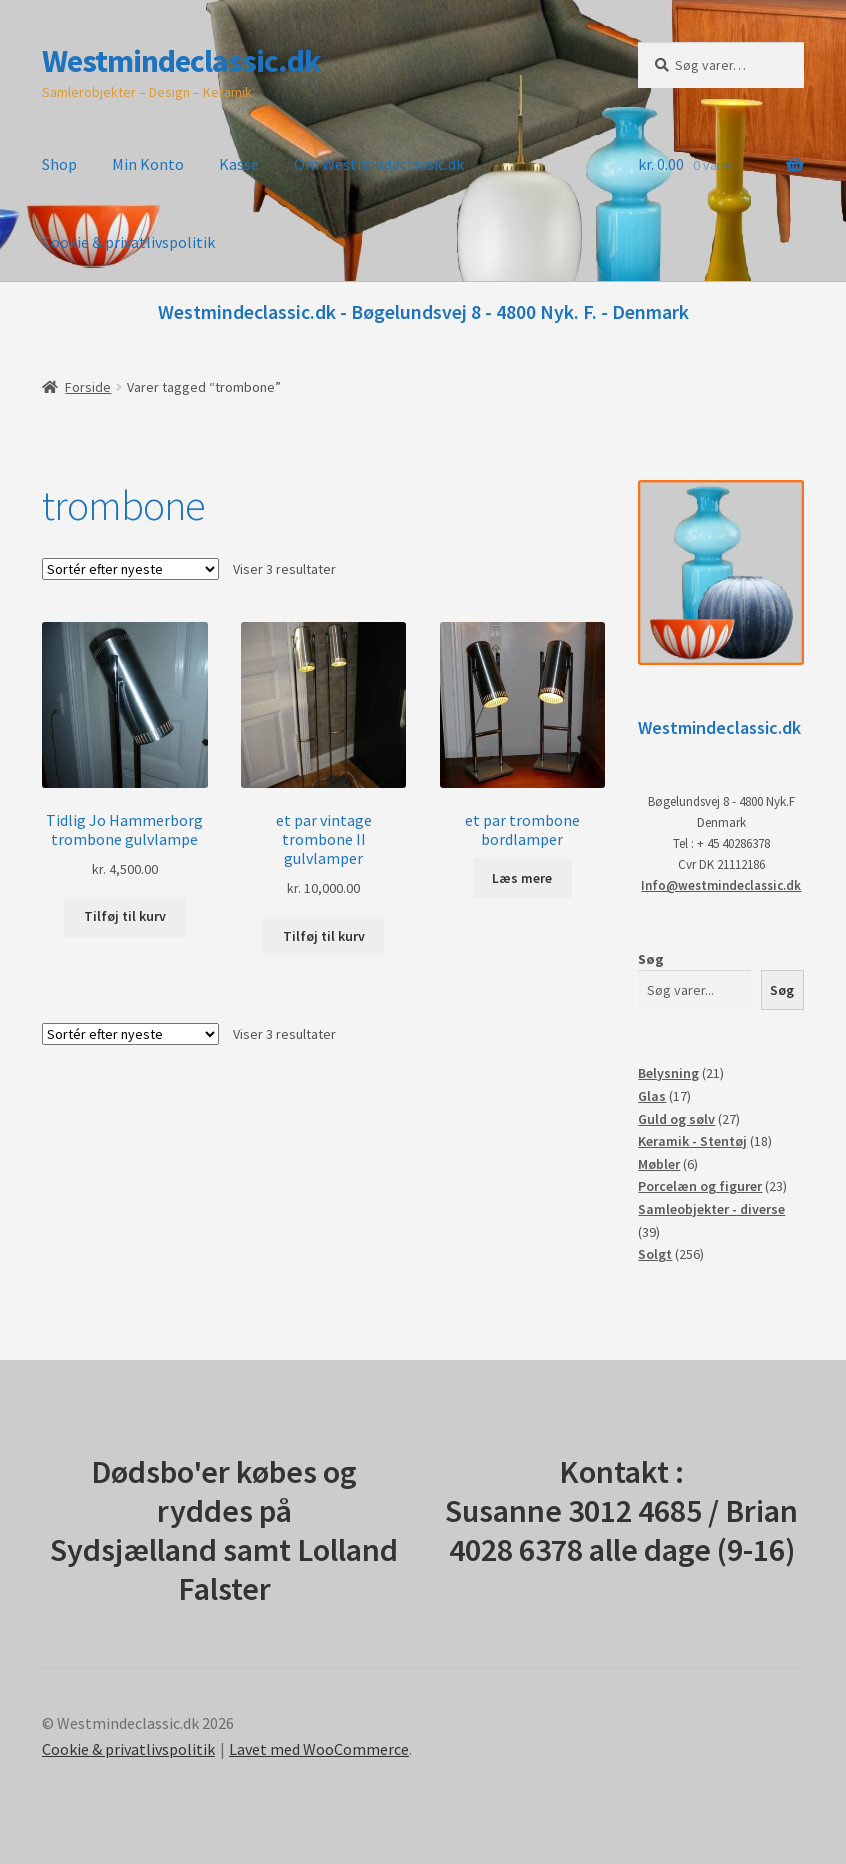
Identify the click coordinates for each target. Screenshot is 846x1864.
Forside (88, 387)
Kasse (239, 164)
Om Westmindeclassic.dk (379, 164)
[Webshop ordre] (130, 569)
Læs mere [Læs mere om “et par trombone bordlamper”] (522, 878)
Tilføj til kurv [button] (125, 916)
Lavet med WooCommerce (319, 1749)
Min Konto (148, 164)
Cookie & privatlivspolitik (128, 242)
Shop (59, 164)
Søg (651, 959)
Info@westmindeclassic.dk (721, 885)
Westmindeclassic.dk (181, 61)
